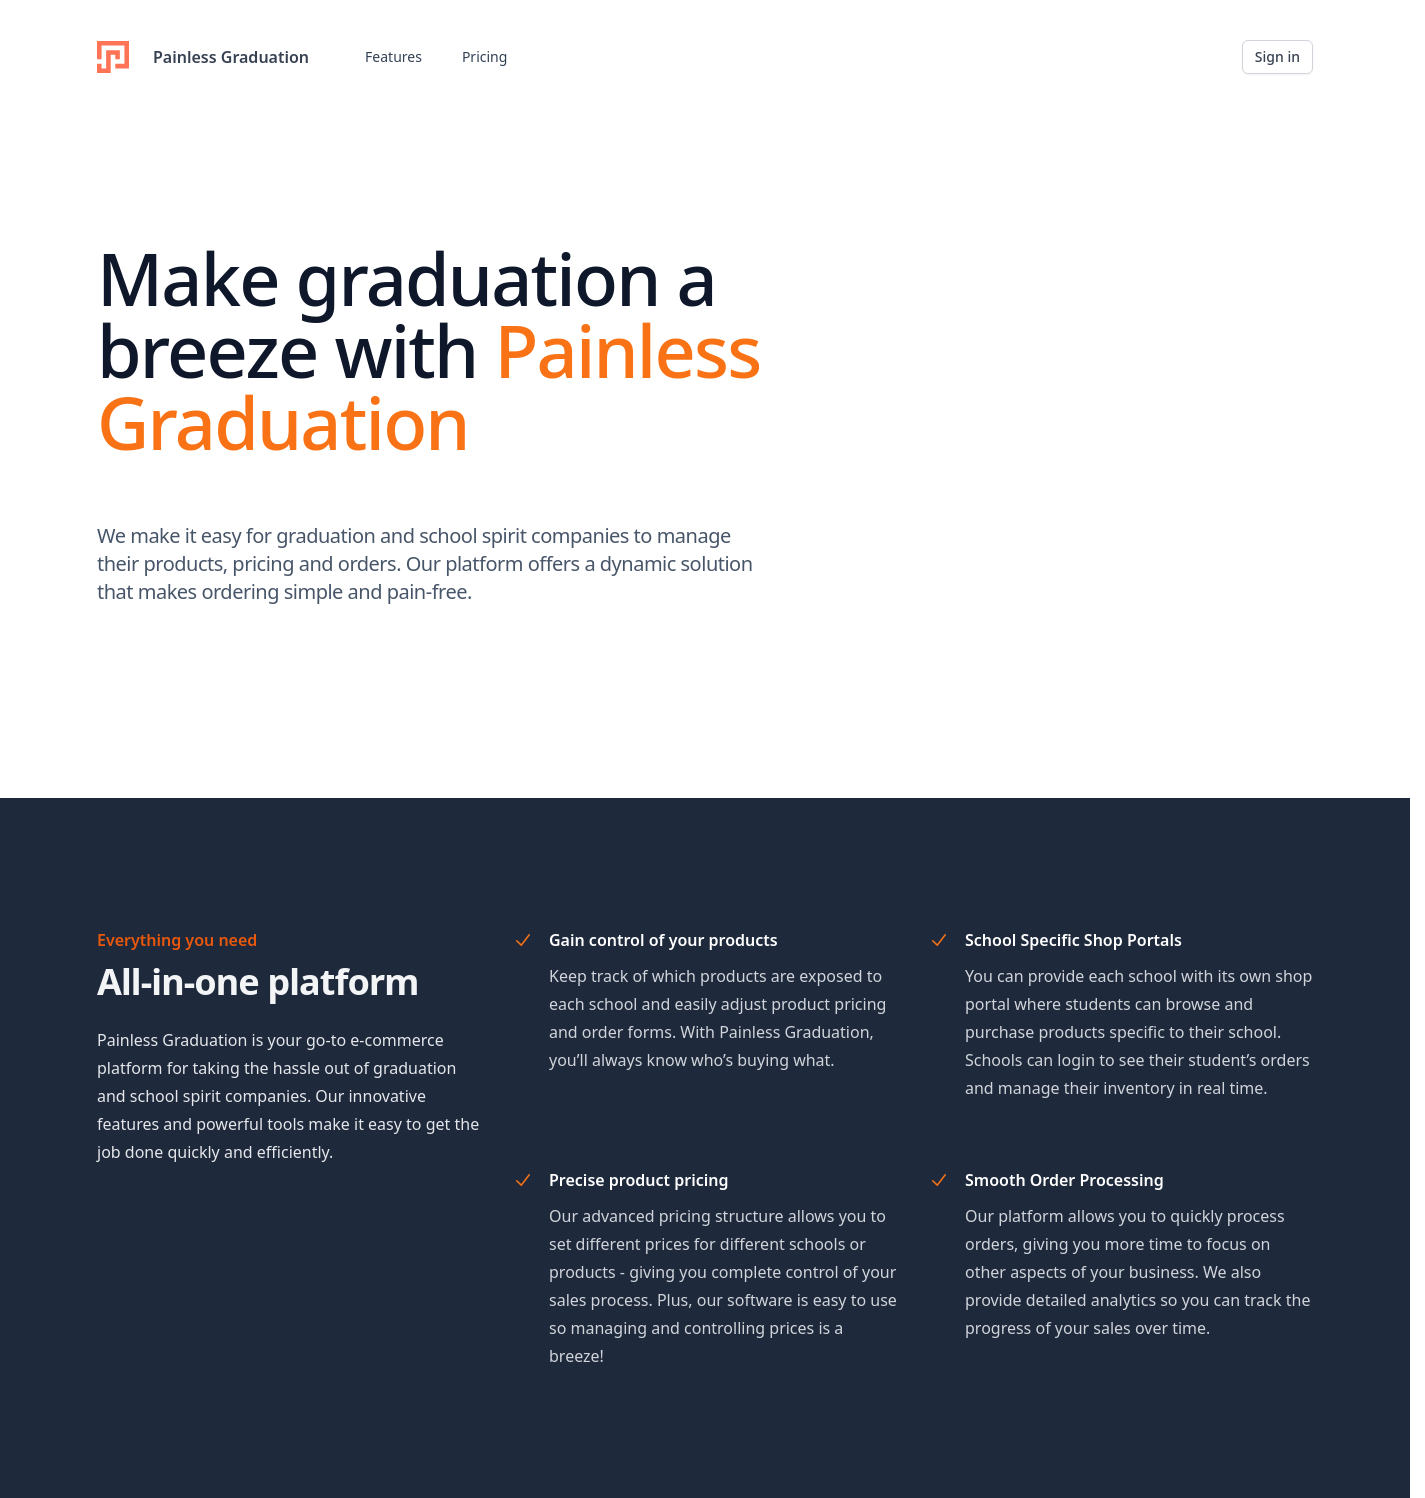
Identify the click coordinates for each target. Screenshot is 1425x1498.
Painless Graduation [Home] (203, 57)
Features (393, 56)
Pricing (484, 56)
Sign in (1277, 56)
